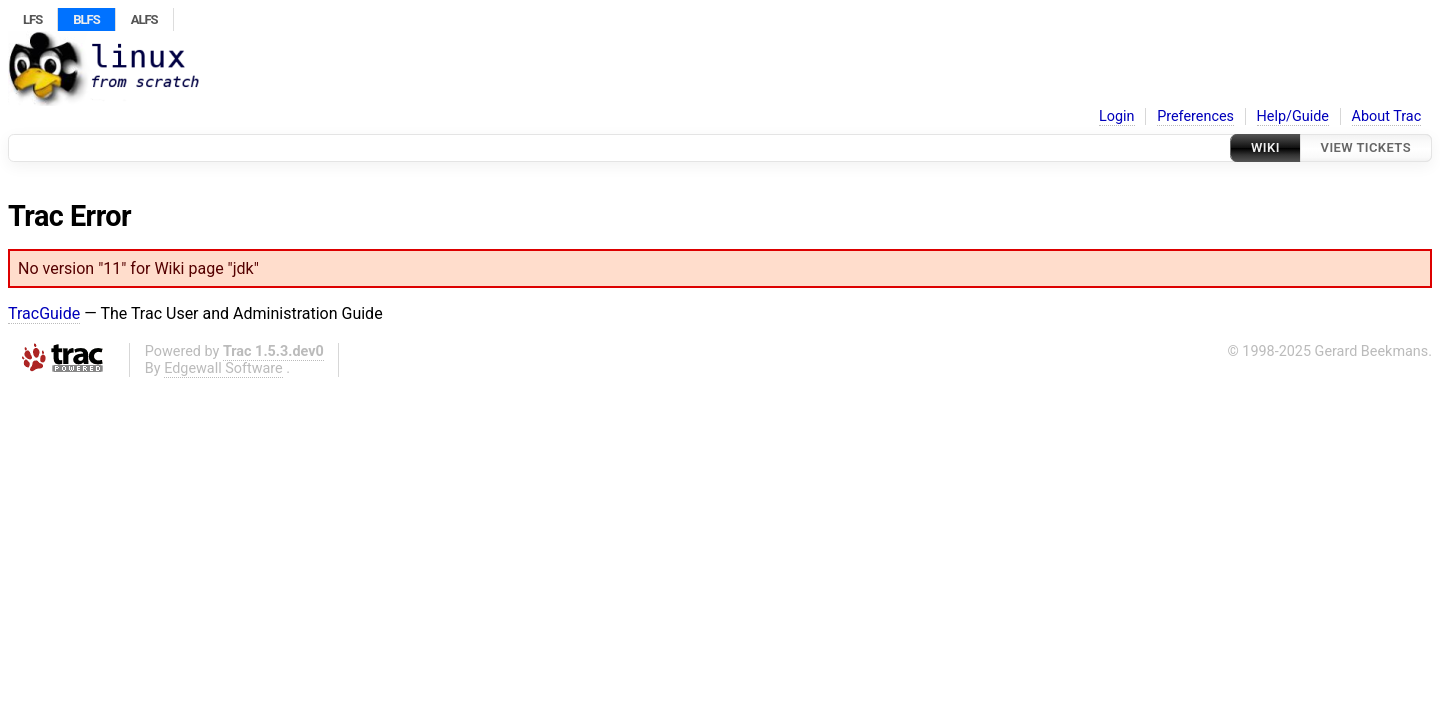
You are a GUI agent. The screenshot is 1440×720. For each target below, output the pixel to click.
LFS (32, 19)
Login (1117, 116)
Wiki (1265, 147)
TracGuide (44, 313)
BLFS (86, 19)
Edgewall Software (223, 368)
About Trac (1387, 116)
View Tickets (1366, 147)
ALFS (144, 19)
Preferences (1195, 116)
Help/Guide (1293, 116)
